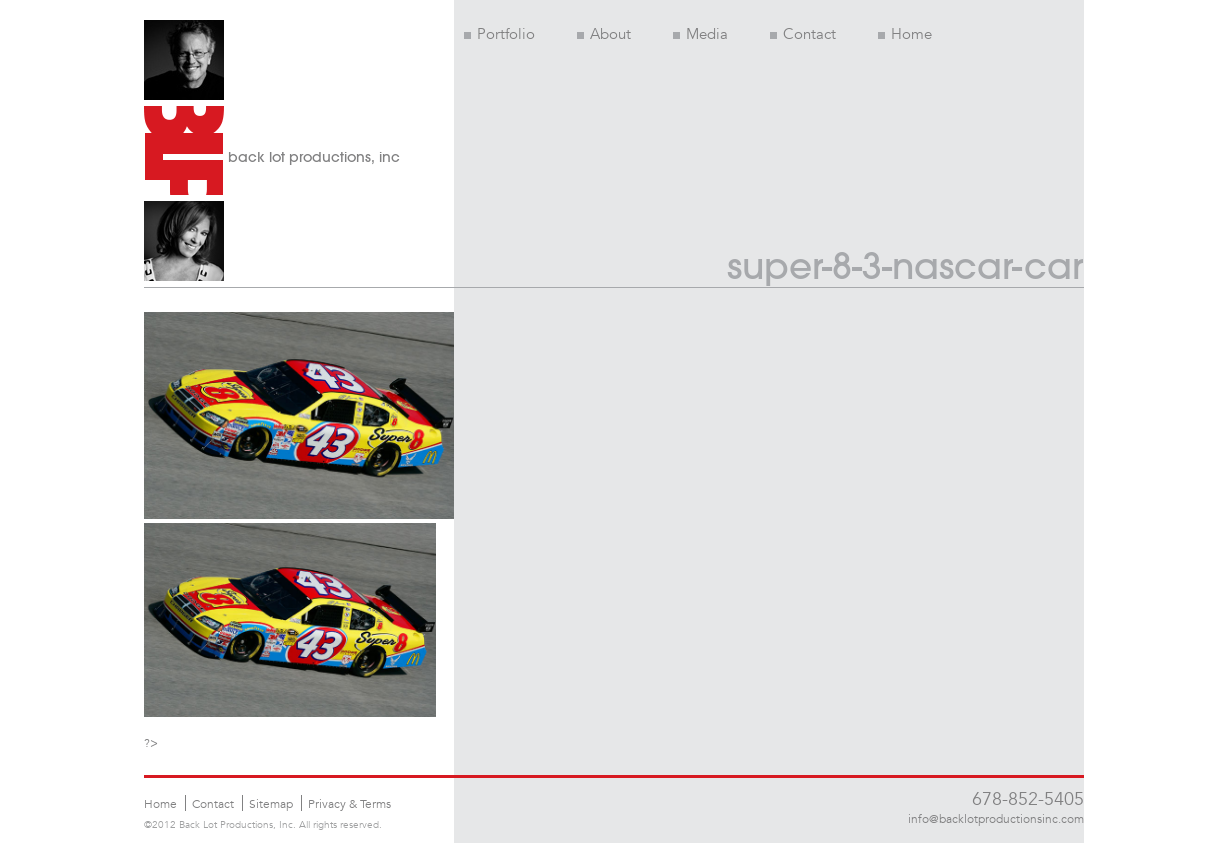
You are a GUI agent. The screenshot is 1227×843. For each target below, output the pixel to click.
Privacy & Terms (349, 803)
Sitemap (271, 803)
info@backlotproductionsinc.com (996, 818)
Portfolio (499, 34)
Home (905, 34)
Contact (803, 34)
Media (700, 34)
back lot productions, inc (314, 157)
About (604, 34)
